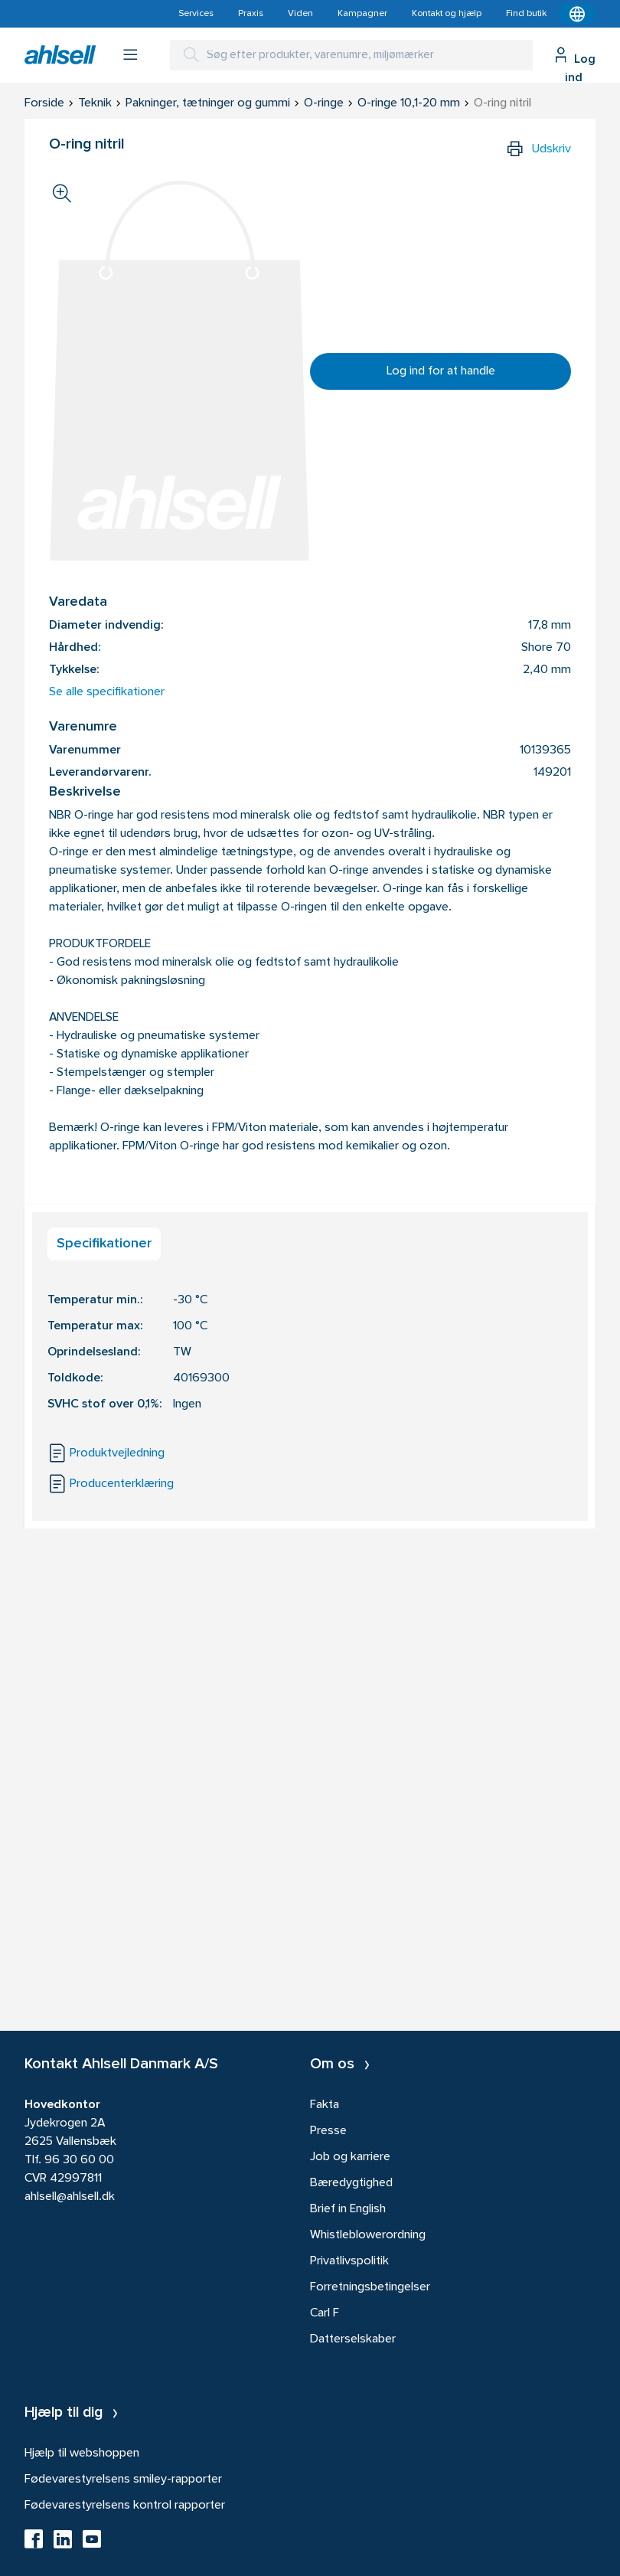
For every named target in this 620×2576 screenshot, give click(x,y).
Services (196, 14)
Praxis (250, 14)
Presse (328, 2131)
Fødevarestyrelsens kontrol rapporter (124, 2505)
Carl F (324, 2313)
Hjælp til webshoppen (81, 2453)
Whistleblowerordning (368, 2235)
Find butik (526, 14)
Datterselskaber (353, 2339)
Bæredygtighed (351, 2183)
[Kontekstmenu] (577, 14)
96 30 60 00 (79, 2160)
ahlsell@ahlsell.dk (69, 2197)
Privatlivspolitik (349, 2261)
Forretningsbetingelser (370, 2287)
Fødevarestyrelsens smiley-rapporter (123, 2479)
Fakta (324, 2105)
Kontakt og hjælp (446, 14)
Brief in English (348, 2209)
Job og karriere (350, 2157)
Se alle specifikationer (107, 692)
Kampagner (362, 14)
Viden (300, 14)
